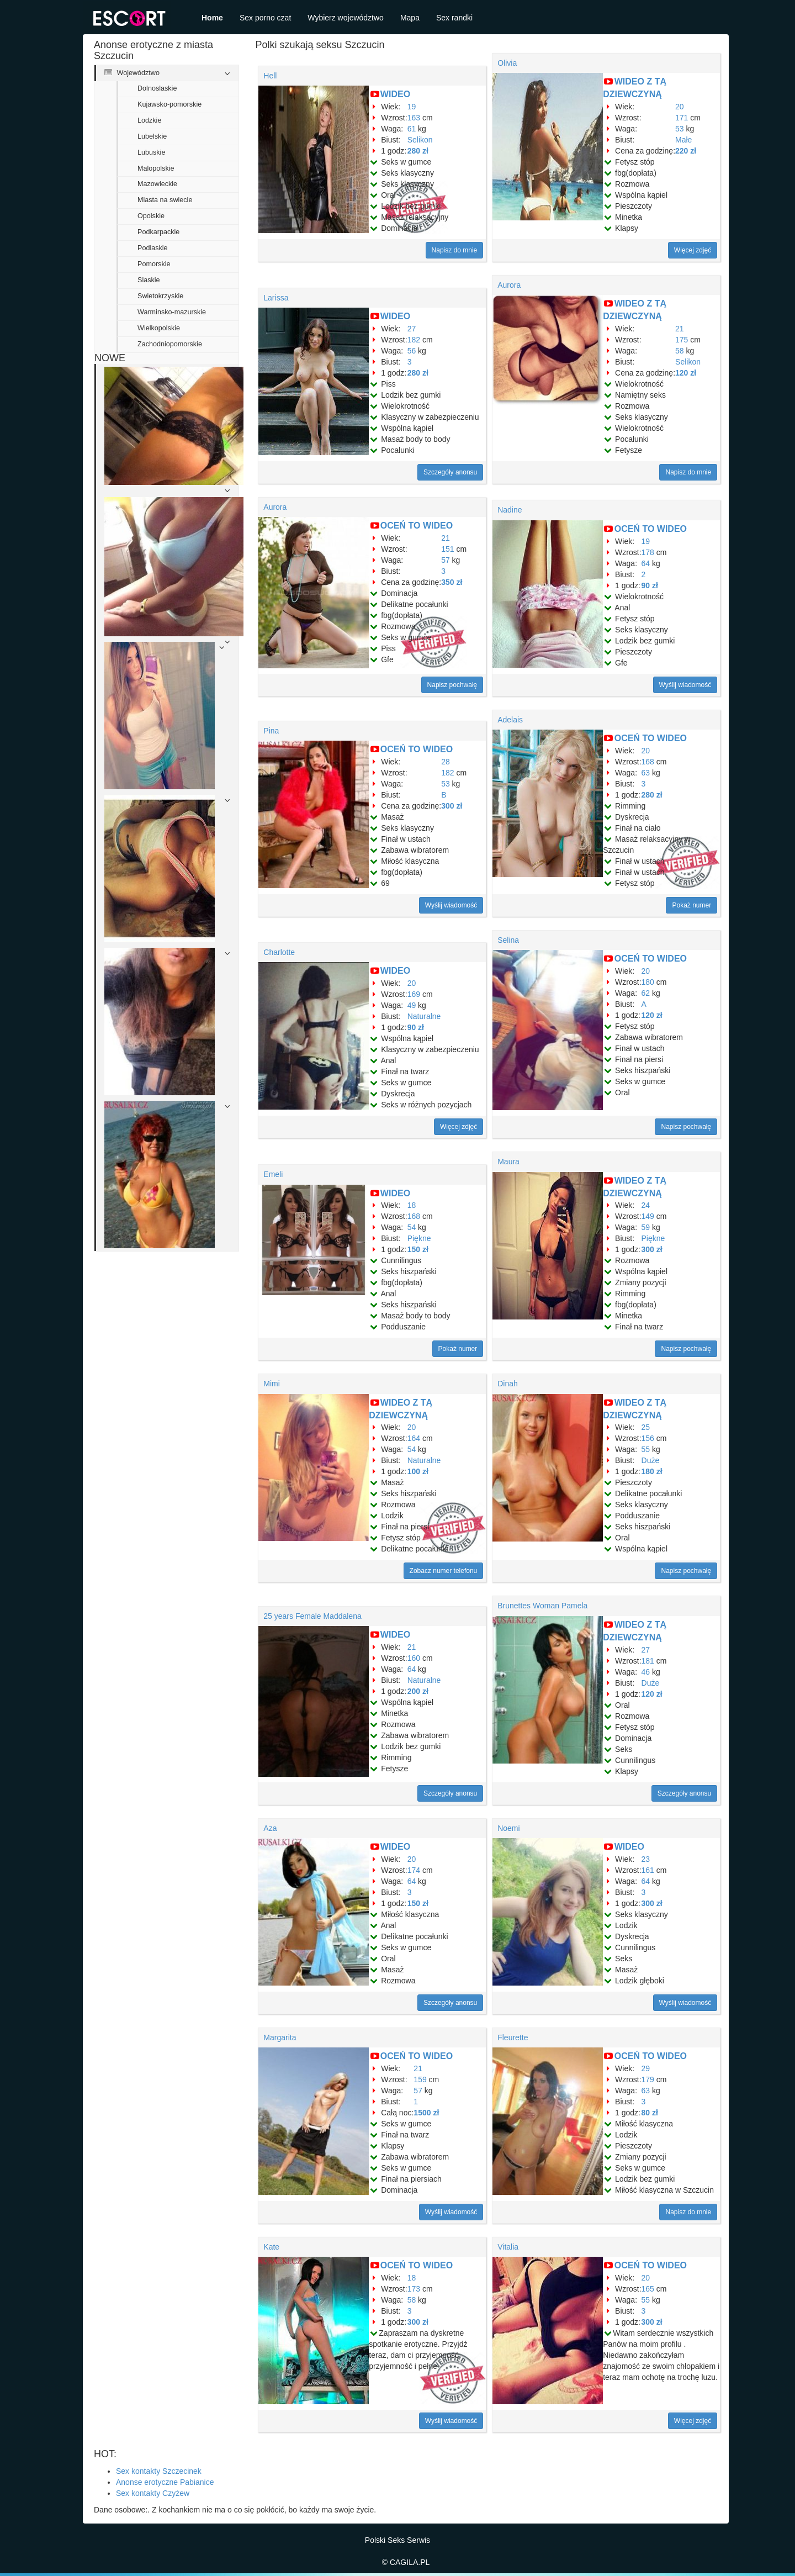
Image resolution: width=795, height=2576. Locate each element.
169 (413, 994)
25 (646, 1427)
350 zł (451, 582)
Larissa (275, 297)
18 (411, 1205)
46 (646, 1671)
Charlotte (279, 952)
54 (411, 1227)
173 (413, 2288)
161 (648, 1870)
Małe (683, 139)
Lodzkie (149, 120)
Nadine (509, 509)
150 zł (417, 1249)
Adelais (510, 719)
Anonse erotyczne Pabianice (165, 2482)
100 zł (417, 1471)
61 (411, 128)
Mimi (271, 1383)
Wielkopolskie (158, 328)
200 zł (417, 1691)
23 (646, 1859)
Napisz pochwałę (452, 685)
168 (648, 761)
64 (646, 563)
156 (648, 1438)
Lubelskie (152, 136)
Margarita (279, 2037)
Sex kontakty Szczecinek (159, 2471)
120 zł (685, 372)
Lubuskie (151, 152)
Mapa (410, 17)
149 (648, 1216)
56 (411, 350)
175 (681, 339)
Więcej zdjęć (692, 250)
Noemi (508, 1828)
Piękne (419, 1238)
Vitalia (507, 2246)
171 (681, 117)
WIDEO (395, 94)
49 (411, 1005)
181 (648, 1660)
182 (413, 339)
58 (679, 350)
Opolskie (151, 216)
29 (646, 2068)
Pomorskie (154, 264)
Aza (270, 1828)
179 (648, 2079)
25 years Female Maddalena (312, 1616)
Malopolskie (155, 168)
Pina (271, 730)
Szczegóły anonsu (450, 472)
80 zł (650, 2112)
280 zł (417, 150)
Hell (270, 75)
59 (646, 1227)
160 (413, 1658)
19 (411, 106)
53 (679, 128)
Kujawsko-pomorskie (169, 104)
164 (413, 1438)
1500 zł (426, 2112)
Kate (271, 2246)
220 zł (685, 150)
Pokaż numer (691, 905)
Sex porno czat (265, 17)
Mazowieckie (157, 184)
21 (679, 328)
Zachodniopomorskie (169, 344)
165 (648, 2288)
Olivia (507, 63)
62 (646, 993)
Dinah (507, 1383)
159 (420, 2079)
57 (445, 560)
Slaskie (148, 280)
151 (447, 549)
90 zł (650, 585)
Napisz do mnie (455, 250)
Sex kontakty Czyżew (152, 2493)
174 (413, 1870)
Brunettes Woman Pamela (542, 1605)
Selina (508, 940)
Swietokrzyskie (160, 296)
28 (445, 761)
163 (413, 117)
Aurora (509, 285)
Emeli (273, 1174)
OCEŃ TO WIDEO (416, 525)
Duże (651, 1460)
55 (646, 1449)
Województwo (132, 73)
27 (411, 328)
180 (648, 982)
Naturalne (424, 1016)
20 (679, 106)
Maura (508, 1161)
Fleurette (512, 2037)
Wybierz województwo (346, 17)
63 (646, 772)
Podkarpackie (158, 232)
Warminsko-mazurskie (171, 312)
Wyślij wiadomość (685, 685)
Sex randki (454, 17)
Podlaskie (152, 248)
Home (212, 17)
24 (646, 1205)
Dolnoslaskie (157, 88)
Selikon (420, 139)
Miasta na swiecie (164, 200)
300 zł (451, 805)
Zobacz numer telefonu (444, 1571)
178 (648, 552)
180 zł (652, 1471)
